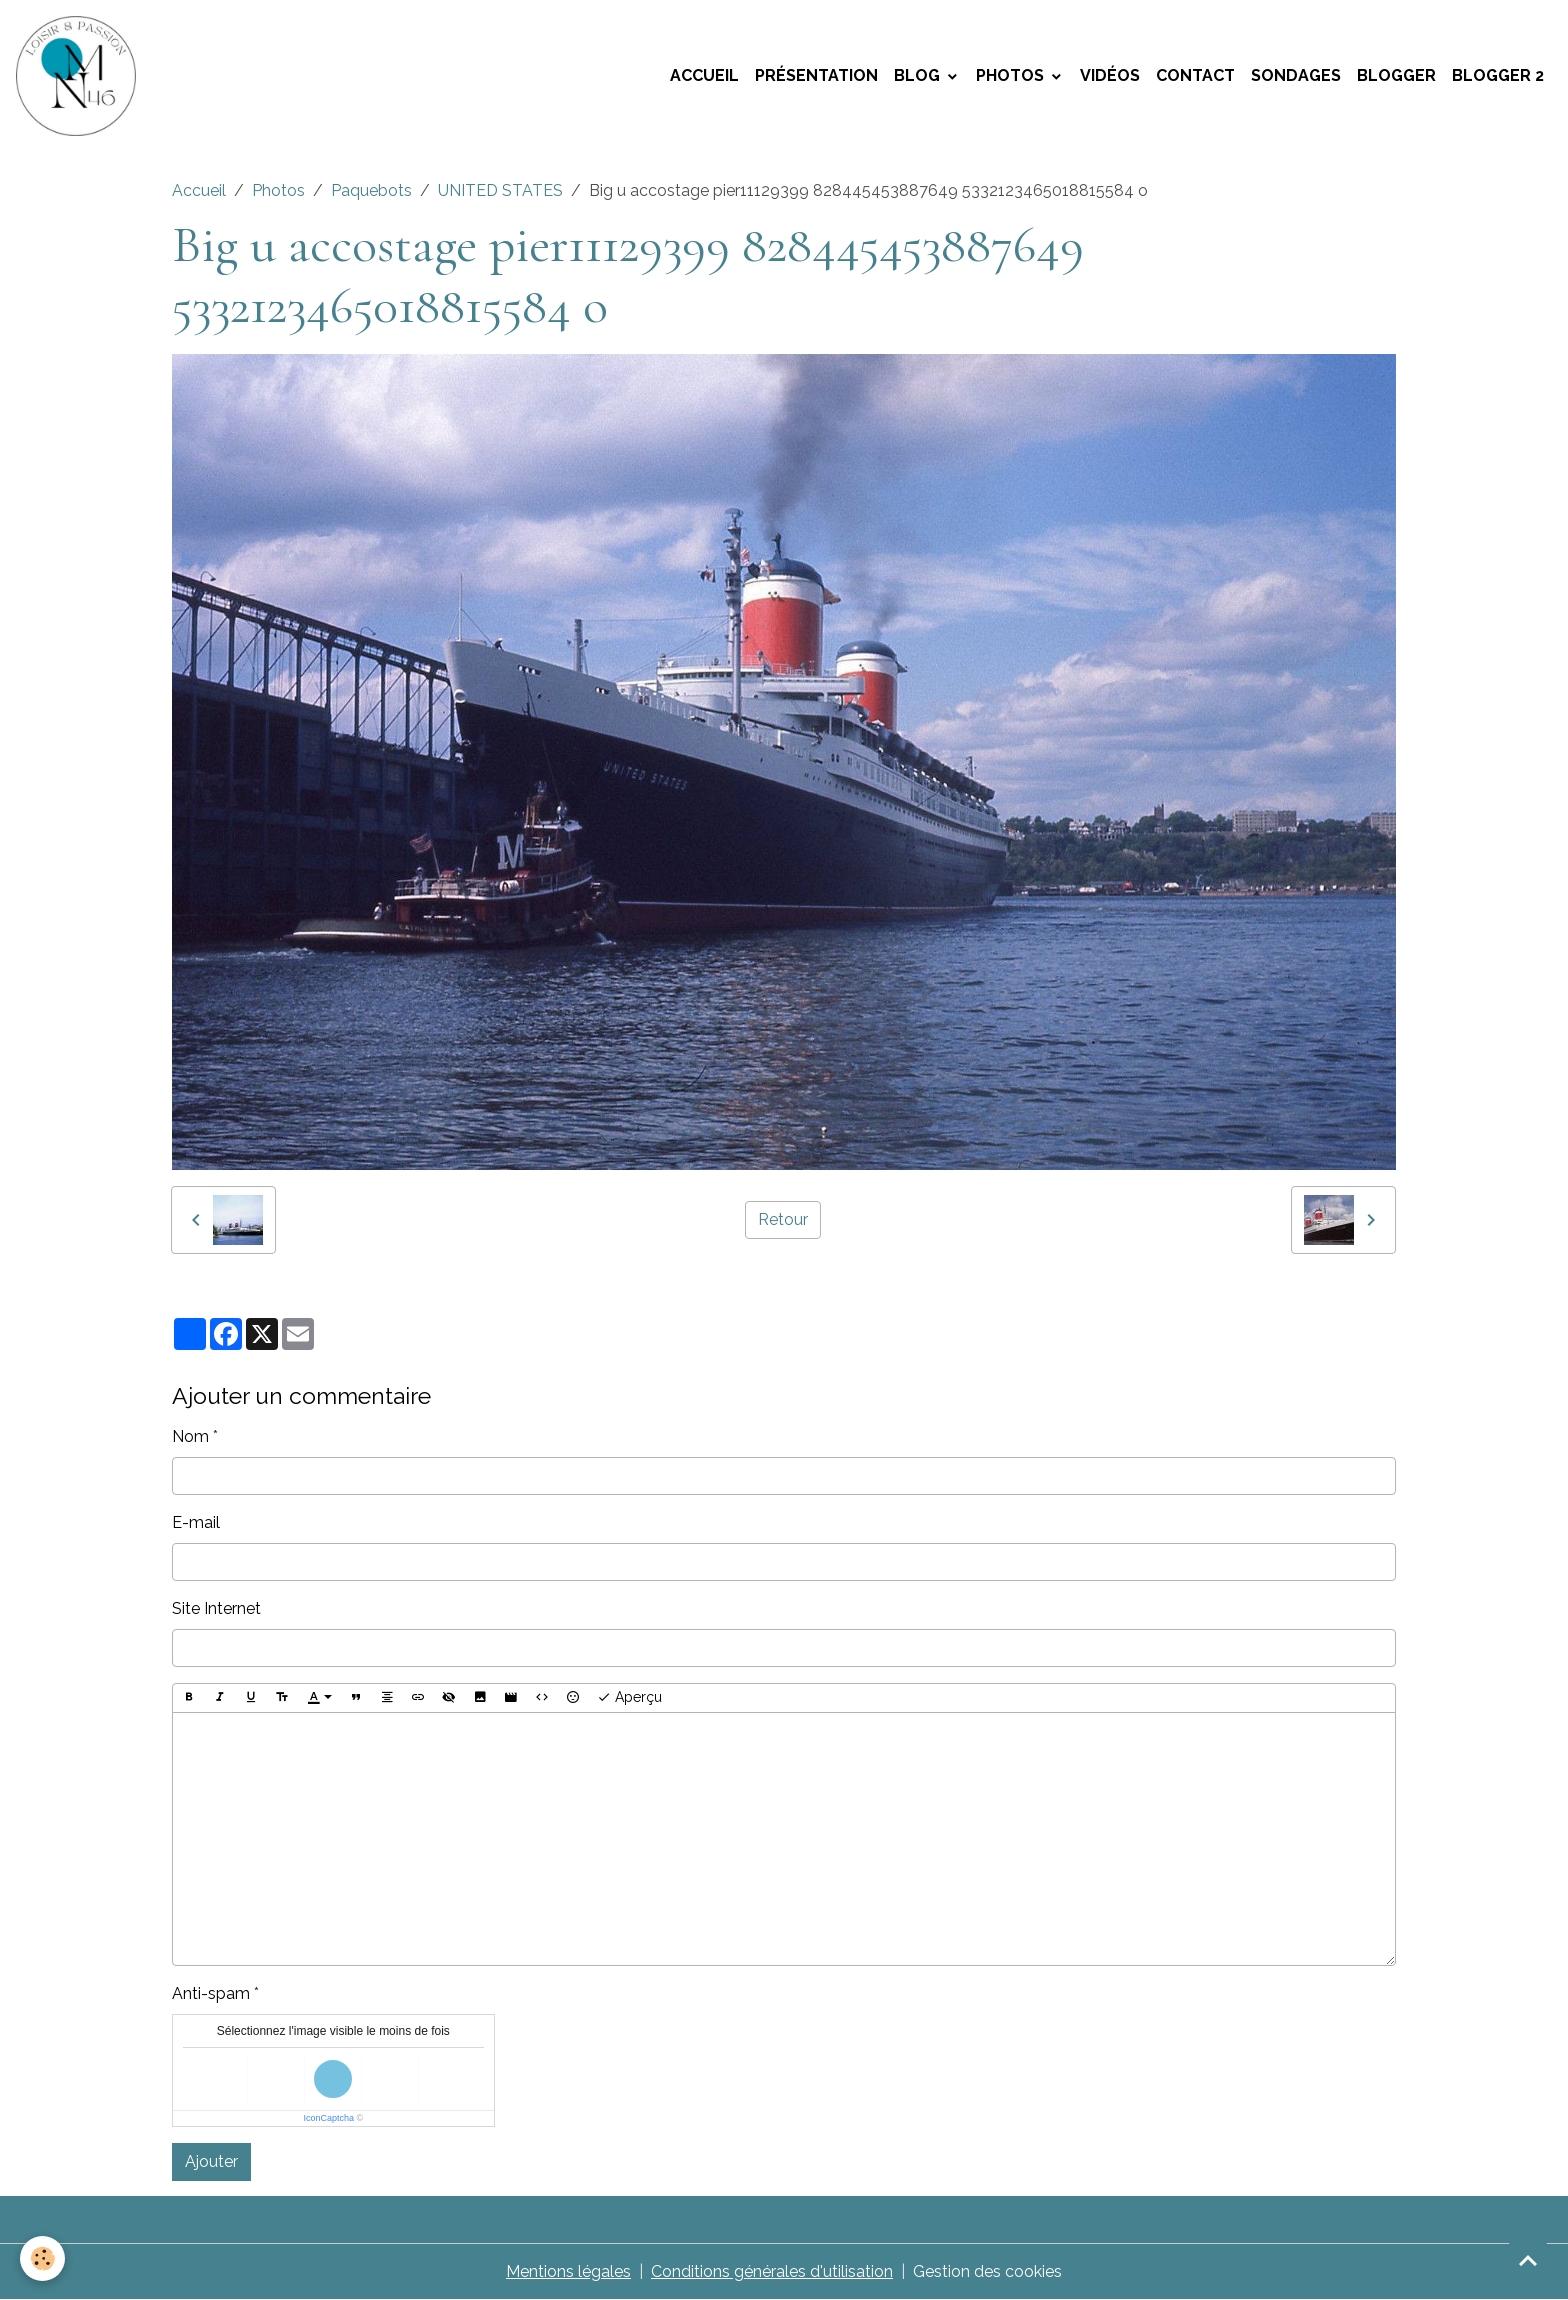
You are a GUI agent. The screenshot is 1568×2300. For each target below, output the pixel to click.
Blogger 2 (1498, 75)
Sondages (1296, 75)
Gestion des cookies (987, 2271)
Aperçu (629, 1698)
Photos (1012, 75)
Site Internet (216, 1608)
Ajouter (211, 2161)
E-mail (196, 1522)
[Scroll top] (1528, 2260)
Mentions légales (568, 2271)
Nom (190, 1436)
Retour (783, 1219)
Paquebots (371, 190)
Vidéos (1110, 75)
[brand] (80, 76)
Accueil (704, 75)
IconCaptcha (328, 2118)
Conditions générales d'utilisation (772, 2271)
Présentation (816, 75)
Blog (919, 75)
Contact (1195, 75)
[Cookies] (42, 2258)
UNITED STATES (500, 190)
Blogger (1396, 75)
